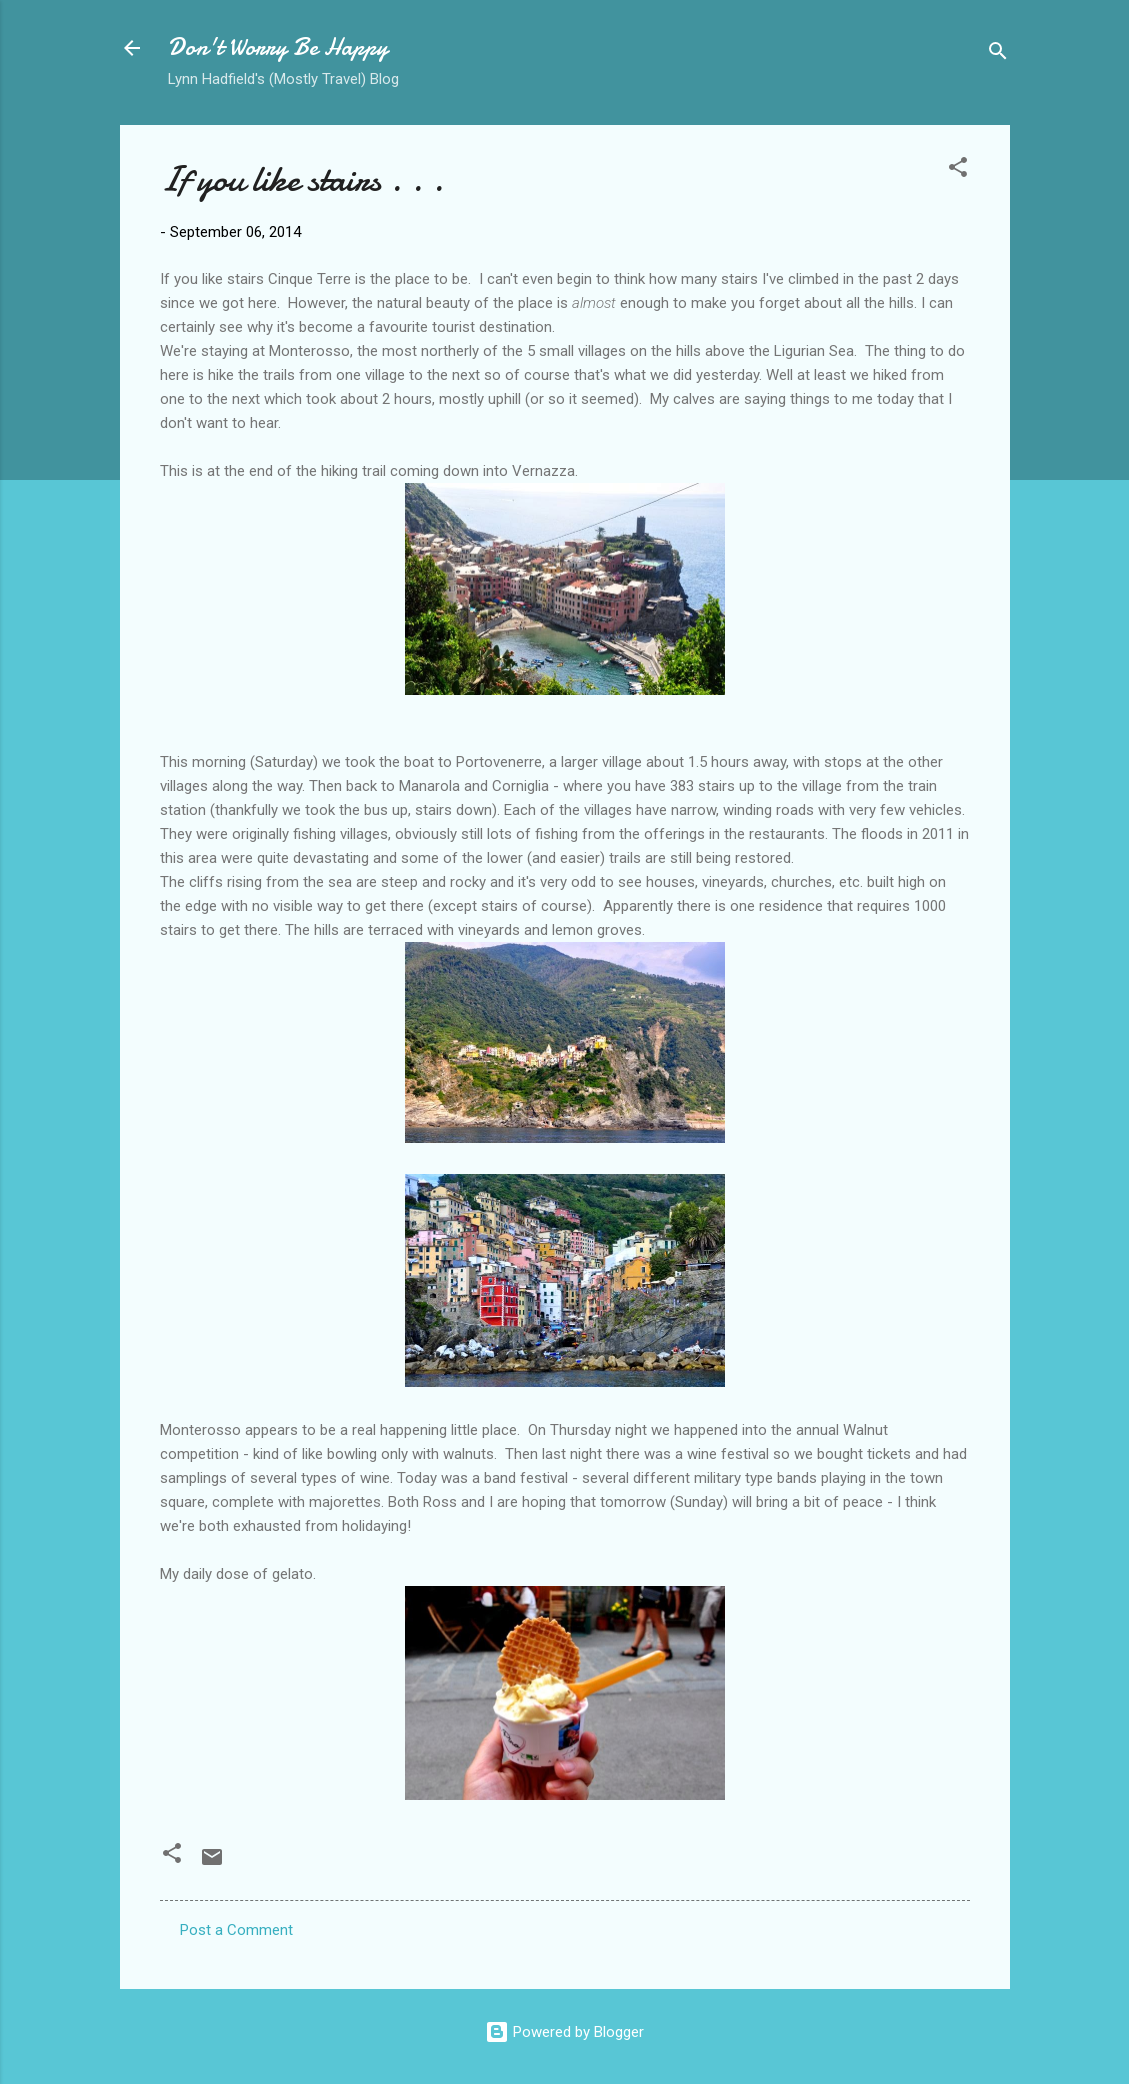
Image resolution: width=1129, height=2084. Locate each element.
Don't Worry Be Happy (278, 47)
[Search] (998, 54)
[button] (958, 170)
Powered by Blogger (564, 2032)
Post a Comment (236, 1930)
